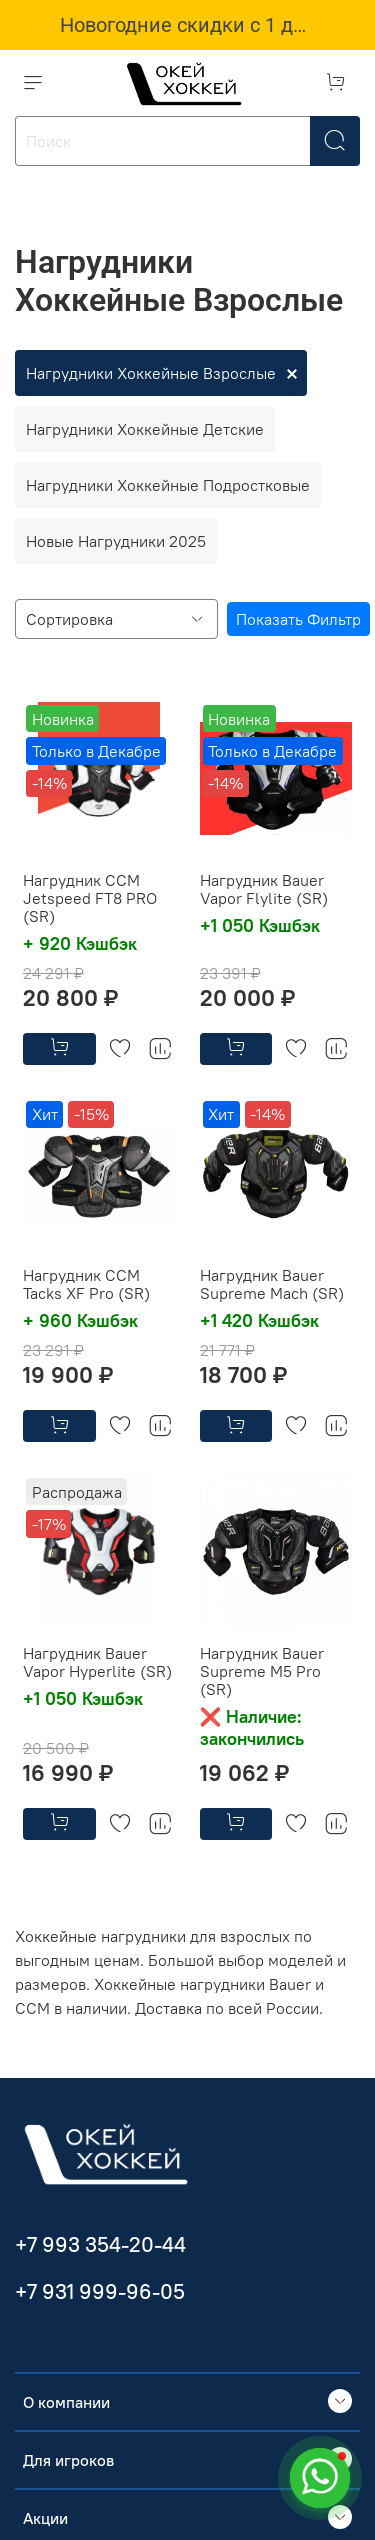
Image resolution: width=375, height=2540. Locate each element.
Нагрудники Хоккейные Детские (145, 429)
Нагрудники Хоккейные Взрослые (151, 373)
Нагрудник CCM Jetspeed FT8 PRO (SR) (90, 898)
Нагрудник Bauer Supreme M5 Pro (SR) (262, 1671)
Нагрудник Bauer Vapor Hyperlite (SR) (97, 1662)
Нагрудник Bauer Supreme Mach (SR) (272, 1284)
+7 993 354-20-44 (100, 2244)
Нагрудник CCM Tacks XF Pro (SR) (86, 1284)
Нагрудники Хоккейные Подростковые (168, 485)
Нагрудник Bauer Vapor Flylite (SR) (264, 889)
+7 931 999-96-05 (100, 2291)
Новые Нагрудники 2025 (116, 541)
